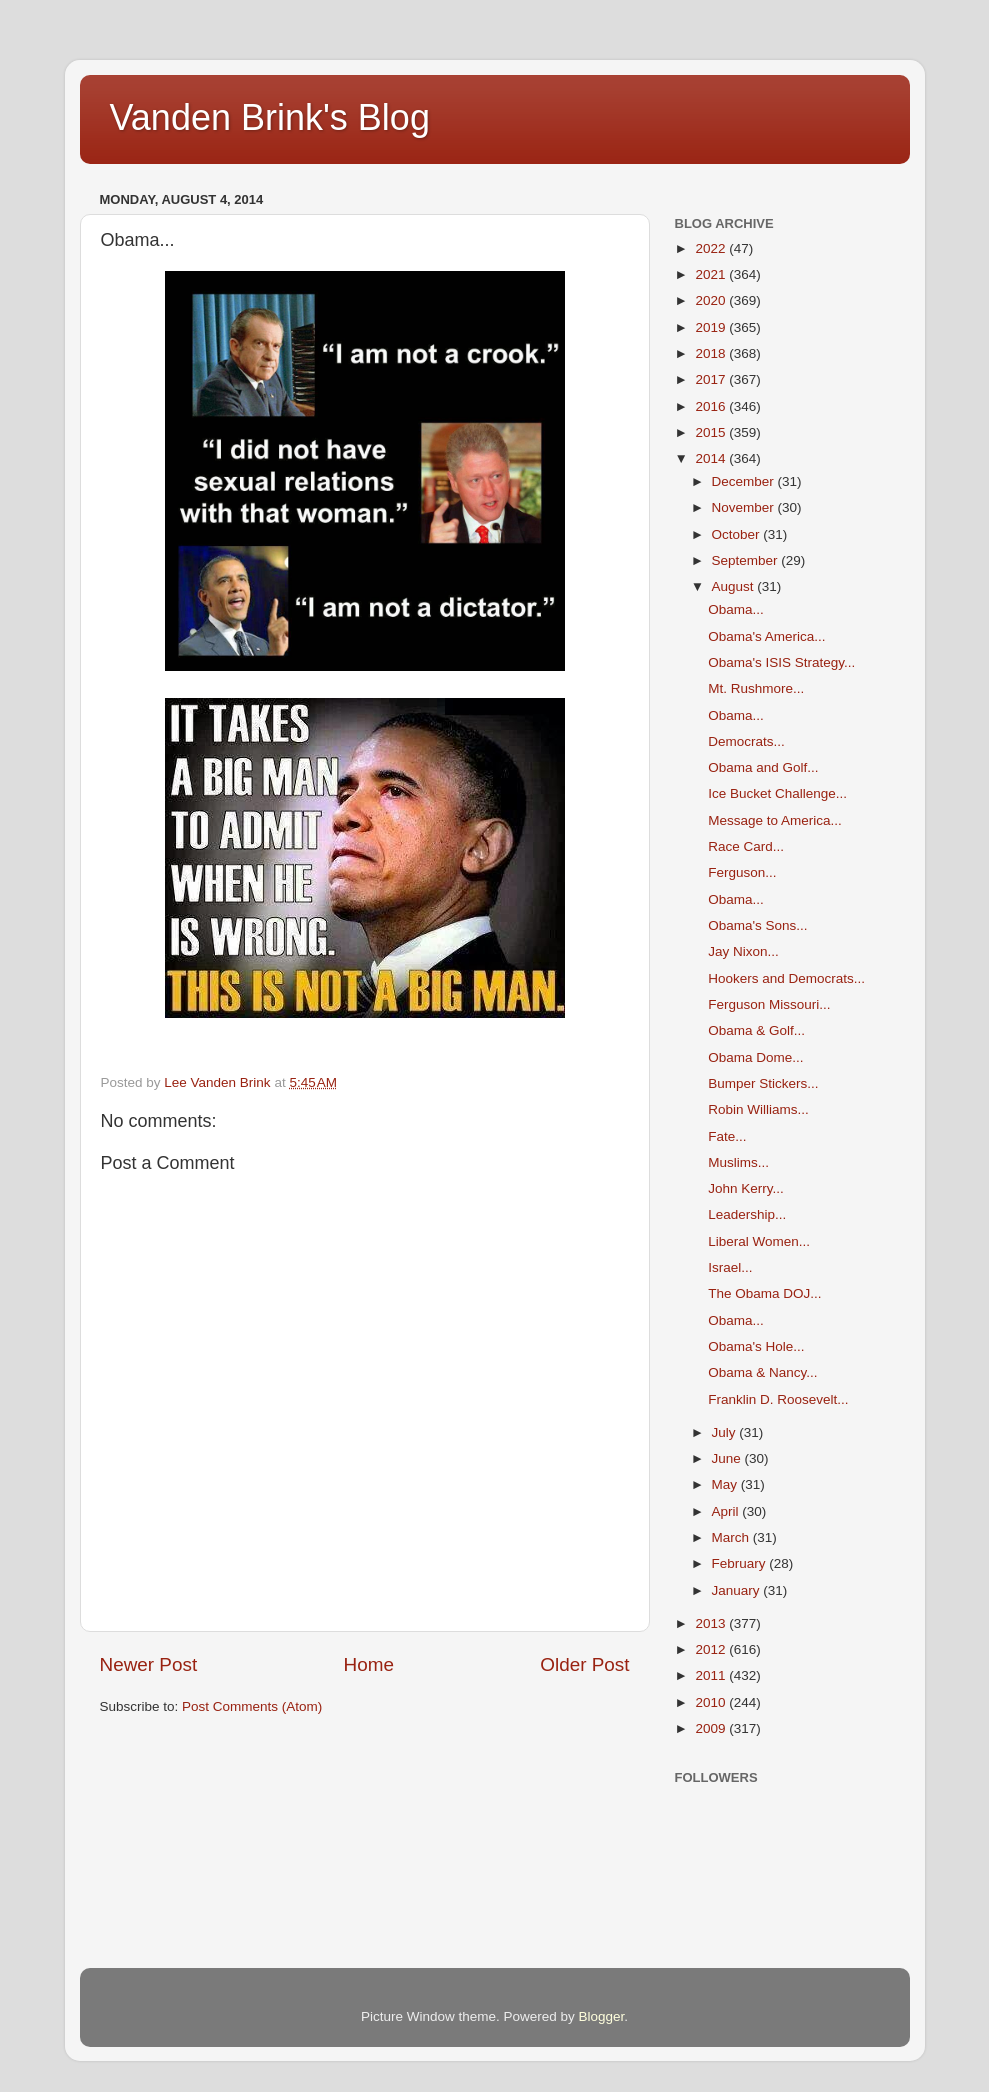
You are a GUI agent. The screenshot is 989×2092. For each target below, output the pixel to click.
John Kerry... (746, 1188)
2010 (712, 1702)
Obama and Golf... (763, 767)
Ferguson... (742, 872)
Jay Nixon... (743, 951)
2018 (712, 353)
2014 (712, 458)
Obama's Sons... (757, 925)
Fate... (727, 1136)
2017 (712, 379)
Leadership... (747, 1214)
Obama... (736, 609)
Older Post (584, 1664)
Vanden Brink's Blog (270, 117)
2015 (712, 432)
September (747, 560)
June (728, 1458)
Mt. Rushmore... (756, 688)
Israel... (730, 1267)
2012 (712, 1649)
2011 (712, 1675)
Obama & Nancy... (762, 1372)
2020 (712, 300)
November (745, 507)
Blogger (602, 2016)
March (732, 1537)
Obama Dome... (755, 1057)
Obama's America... (766, 636)
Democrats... (746, 741)
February (741, 1563)
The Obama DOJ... (764, 1293)
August (735, 586)
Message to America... (775, 820)
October (738, 534)
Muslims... (738, 1162)
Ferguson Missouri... (769, 1004)
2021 (712, 274)
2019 (712, 327)
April (727, 1511)
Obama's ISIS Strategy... (781, 662)
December (745, 481)
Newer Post (149, 1664)
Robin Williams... (758, 1109)
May (726, 1484)
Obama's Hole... (756, 1346)
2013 (712, 1623)
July (726, 1432)
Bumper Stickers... (763, 1083)
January (738, 1590)
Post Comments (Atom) (252, 1706)
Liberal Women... (759, 1241)
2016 (712, 406)
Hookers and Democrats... (786, 978)
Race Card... (746, 846)
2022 (712, 248)
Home (369, 1664)
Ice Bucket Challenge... (777, 793)
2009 (712, 1728)
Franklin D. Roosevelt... (778, 1399)
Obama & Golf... (756, 1030)
